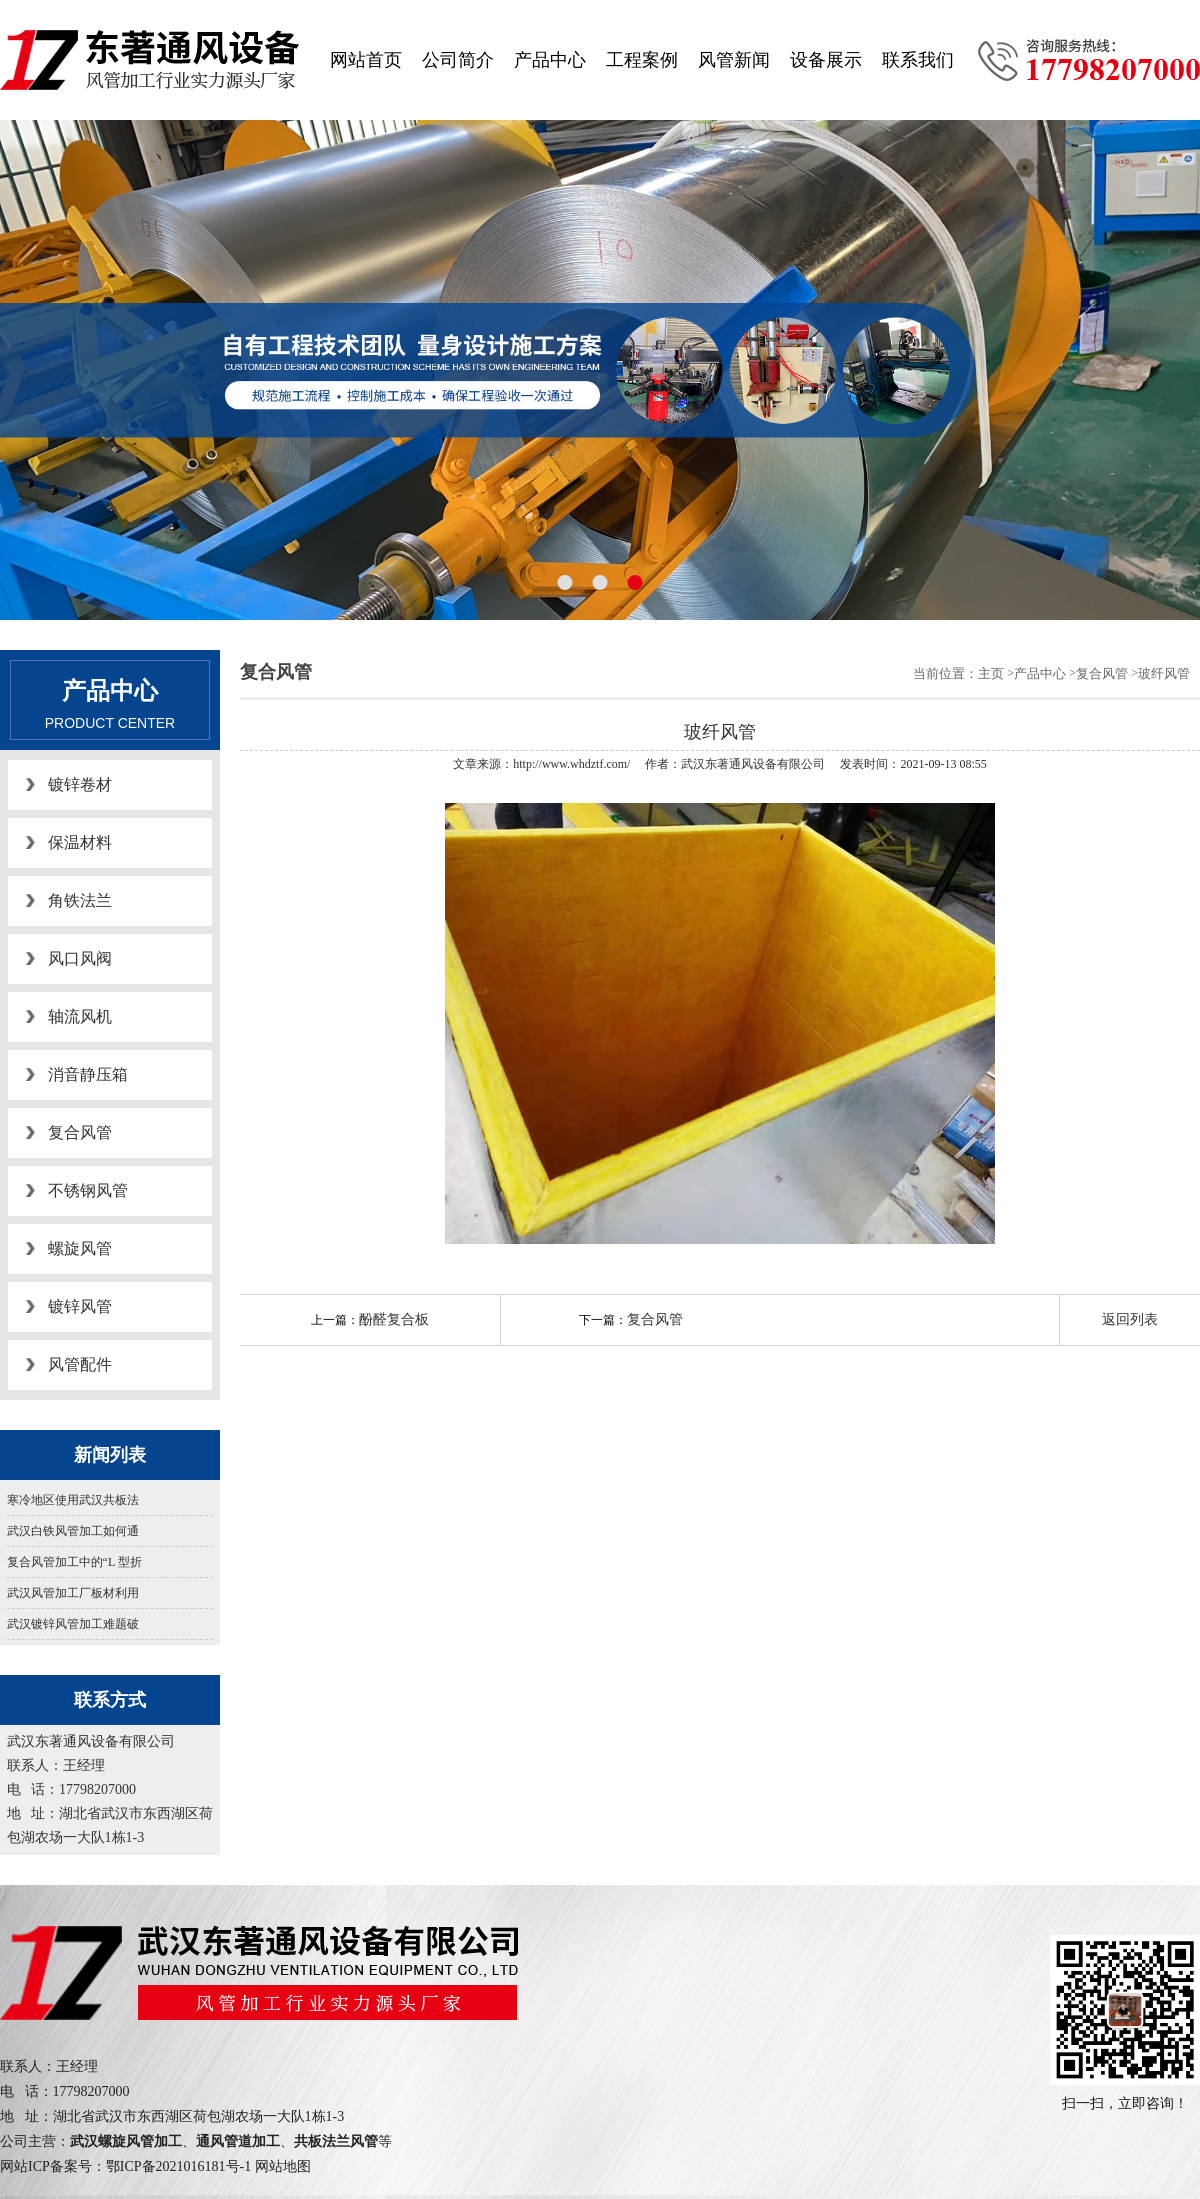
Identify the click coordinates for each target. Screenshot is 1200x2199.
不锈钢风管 (88, 1190)
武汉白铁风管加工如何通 (73, 1531)
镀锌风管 (80, 1306)
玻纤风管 (1164, 673)
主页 (991, 673)
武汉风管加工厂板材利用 (73, 1593)
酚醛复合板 (394, 1319)
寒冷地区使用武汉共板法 (73, 1500)
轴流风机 (80, 1016)
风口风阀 (80, 958)
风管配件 (80, 1364)
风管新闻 (734, 60)
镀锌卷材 (80, 784)
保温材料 (80, 842)
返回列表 (1130, 1319)
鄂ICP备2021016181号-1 (178, 2166)
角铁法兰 (80, 900)
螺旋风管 (80, 1248)
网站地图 (283, 2166)
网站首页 (366, 60)
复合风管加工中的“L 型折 (74, 1562)
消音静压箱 (88, 1074)
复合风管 (80, 1132)
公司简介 (458, 60)
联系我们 (918, 60)
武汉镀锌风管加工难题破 (73, 1624)
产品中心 (550, 60)
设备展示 (826, 60)
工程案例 (642, 60)
